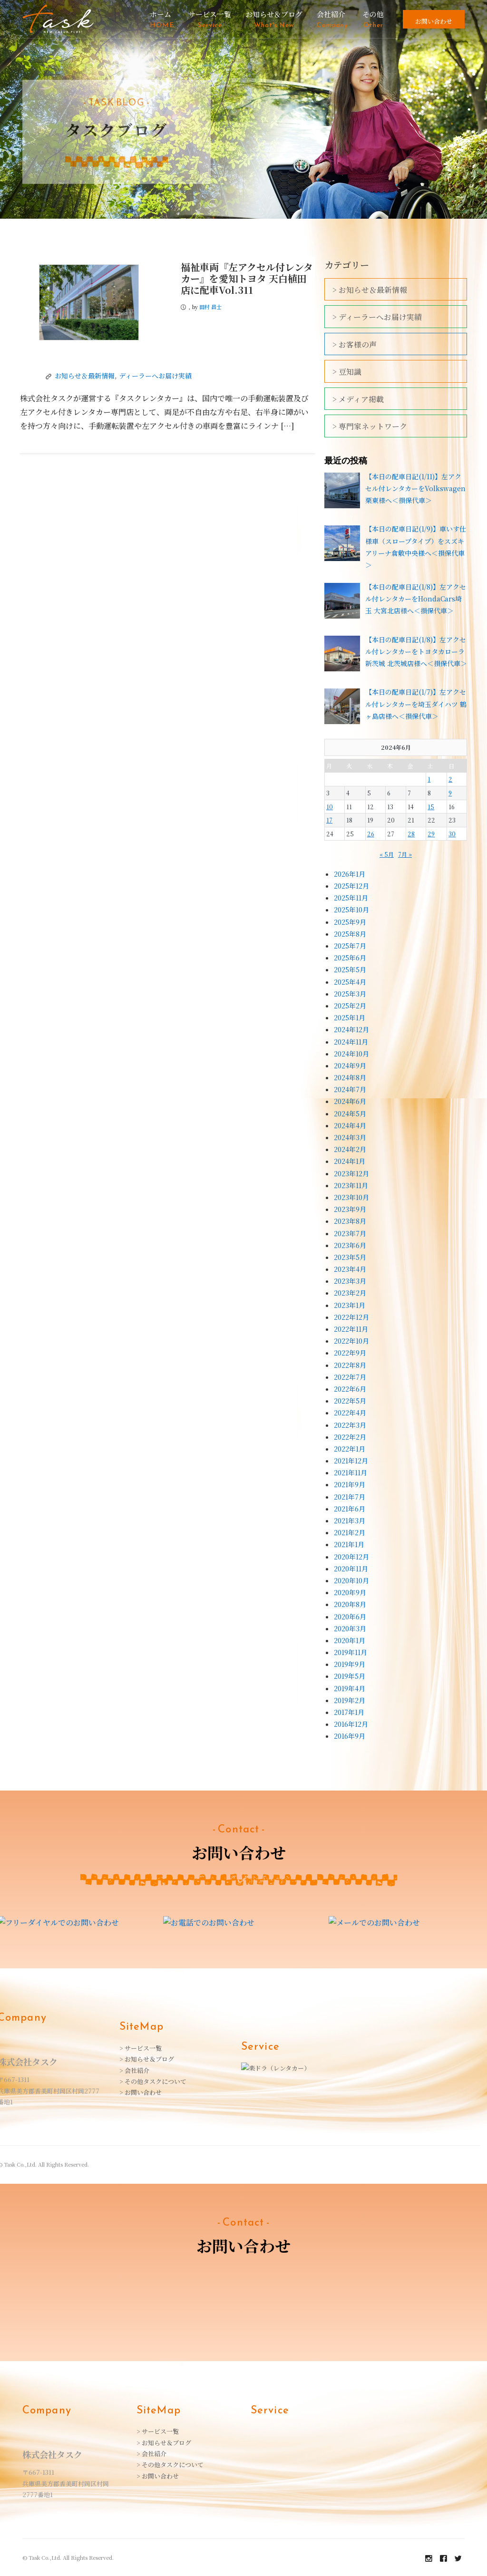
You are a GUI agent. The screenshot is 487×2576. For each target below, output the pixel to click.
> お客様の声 (354, 344)
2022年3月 (350, 1425)
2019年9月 (349, 1664)
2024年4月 (350, 1125)
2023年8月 (350, 1221)
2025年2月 (350, 1005)
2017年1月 (349, 1712)
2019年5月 (349, 1676)
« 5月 (387, 854)
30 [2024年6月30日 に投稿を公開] (452, 834)
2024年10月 (351, 1053)
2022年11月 (351, 1329)
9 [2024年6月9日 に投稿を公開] (450, 793)
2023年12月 (351, 1173)
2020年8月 (350, 1604)
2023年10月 (351, 1197)
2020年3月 (350, 1628)
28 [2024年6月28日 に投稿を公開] (411, 834)
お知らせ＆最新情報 (85, 375)
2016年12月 (351, 1724)
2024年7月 (350, 1089)
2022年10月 (351, 1341)
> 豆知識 (346, 371)
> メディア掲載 (358, 399)
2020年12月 (351, 1556)
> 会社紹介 (134, 2069)
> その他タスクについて (152, 2080)
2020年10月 (351, 1580)
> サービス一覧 (140, 2047)
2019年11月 (350, 1652)
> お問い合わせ (140, 2091)
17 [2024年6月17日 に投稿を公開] (329, 820)
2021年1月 (349, 1544)
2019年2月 (349, 1700)
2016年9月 (349, 1736)
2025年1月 (349, 1017)
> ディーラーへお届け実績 (377, 316)
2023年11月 (351, 1185)
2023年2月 (350, 1293)
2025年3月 (350, 993)
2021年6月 (349, 1508)
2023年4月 (350, 1269)
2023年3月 (350, 1281)
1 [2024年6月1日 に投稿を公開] (429, 779)
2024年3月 (350, 1137)
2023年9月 (350, 1209)
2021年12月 (351, 1460)
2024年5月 (350, 1113)
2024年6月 (350, 1101)
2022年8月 (350, 1365)
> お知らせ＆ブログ (146, 2058)
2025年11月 (351, 897)
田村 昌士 (210, 306)
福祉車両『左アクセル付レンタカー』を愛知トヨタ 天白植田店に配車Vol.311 (247, 278)
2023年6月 (350, 1245)
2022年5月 (350, 1400)
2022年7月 (350, 1377)
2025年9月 (350, 922)
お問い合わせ (433, 21)
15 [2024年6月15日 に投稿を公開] (431, 807)
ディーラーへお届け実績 (155, 375)
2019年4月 (349, 1688)
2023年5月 (350, 1257)
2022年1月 (349, 1448)
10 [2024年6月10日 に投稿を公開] (329, 807)
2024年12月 (351, 1029)
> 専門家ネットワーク (369, 426)
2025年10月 (351, 909)
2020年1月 (349, 1640)
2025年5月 (350, 969)
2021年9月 (349, 1484)
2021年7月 (349, 1496)
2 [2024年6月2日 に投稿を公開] (450, 779)
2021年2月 (349, 1532)
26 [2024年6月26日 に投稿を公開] (370, 834)
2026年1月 (349, 874)
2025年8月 (350, 934)
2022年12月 (351, 1317)
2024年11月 (351, 1041)
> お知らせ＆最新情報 (369, 289)
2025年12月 (351, 886)
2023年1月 (349, 1305)
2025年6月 (350, 957)
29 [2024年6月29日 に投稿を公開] (431, 834)
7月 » (405, 854)
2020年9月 (350, 1592)
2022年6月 (350, 1389)
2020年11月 (351, 1568)
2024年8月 (350, 1077)
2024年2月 (350, 1149)
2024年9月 (350, 1065)
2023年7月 (350, 1233)
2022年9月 (350, 1352)
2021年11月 (350, 1472)
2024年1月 (349, 1161)
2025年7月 (350, 945)
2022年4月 (350, 1412)
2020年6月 (350, 1616)
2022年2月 (350, 1437)
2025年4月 (350, 982)
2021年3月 (349, 1520)
